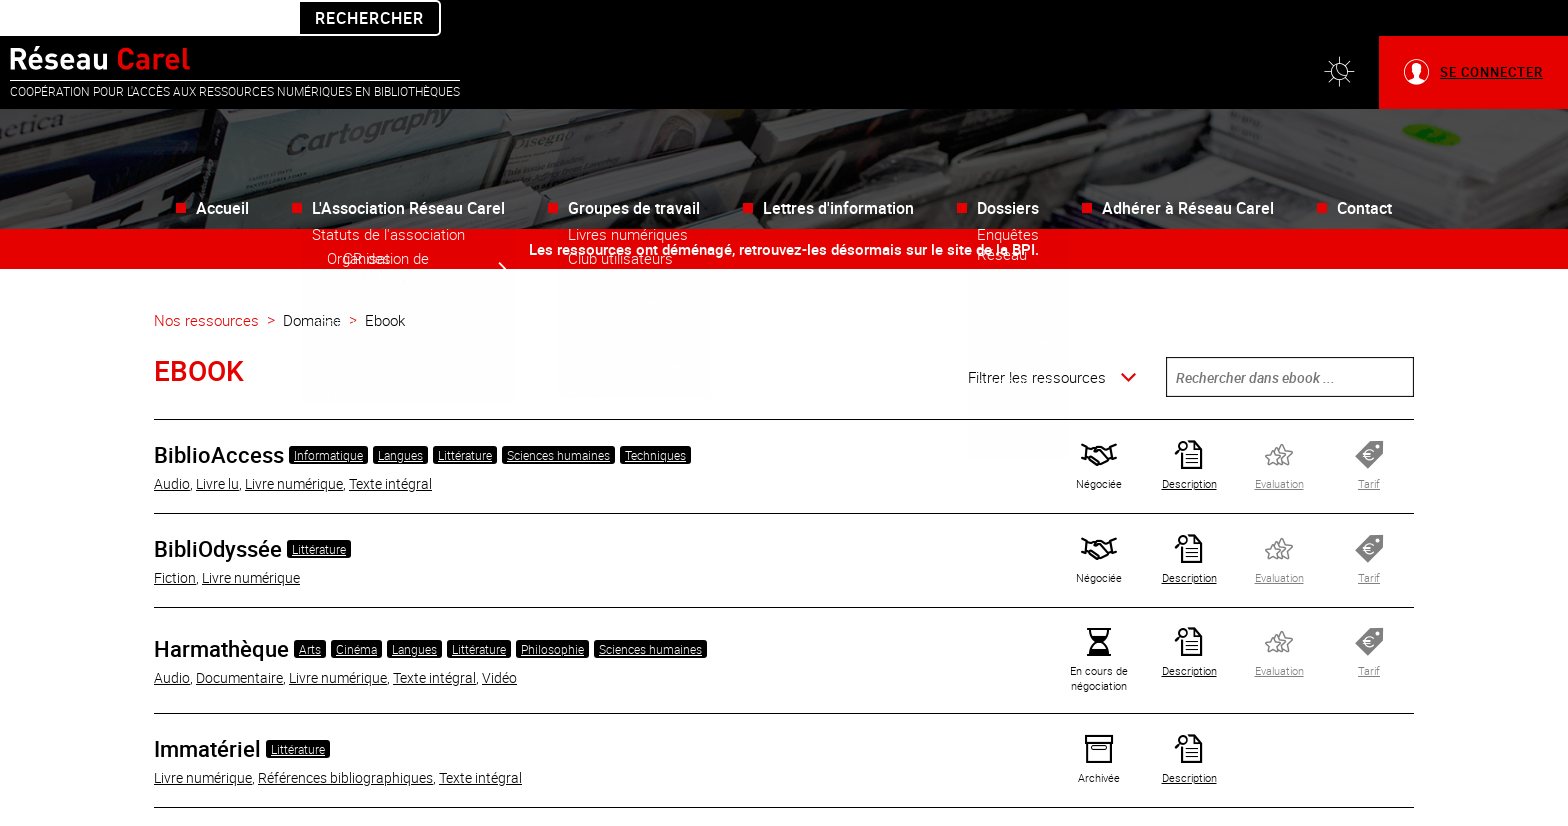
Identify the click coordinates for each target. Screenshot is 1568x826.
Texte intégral (390, 447)
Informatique (328, 419)
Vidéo (499, 641)
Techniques (655, 419)
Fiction (175, 541)
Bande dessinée (259, 807)
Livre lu (217, 447)
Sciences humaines (558, 419)
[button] (1339, 36)
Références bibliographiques (345, 741)
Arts (310, 613)
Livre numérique (294, 447)
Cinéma (356, 613)
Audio (172, 447)
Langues (400, 419)
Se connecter (1491, 36)
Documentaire (239, 641)
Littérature (465, 419)
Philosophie (552, 613)
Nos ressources (206, 284)
